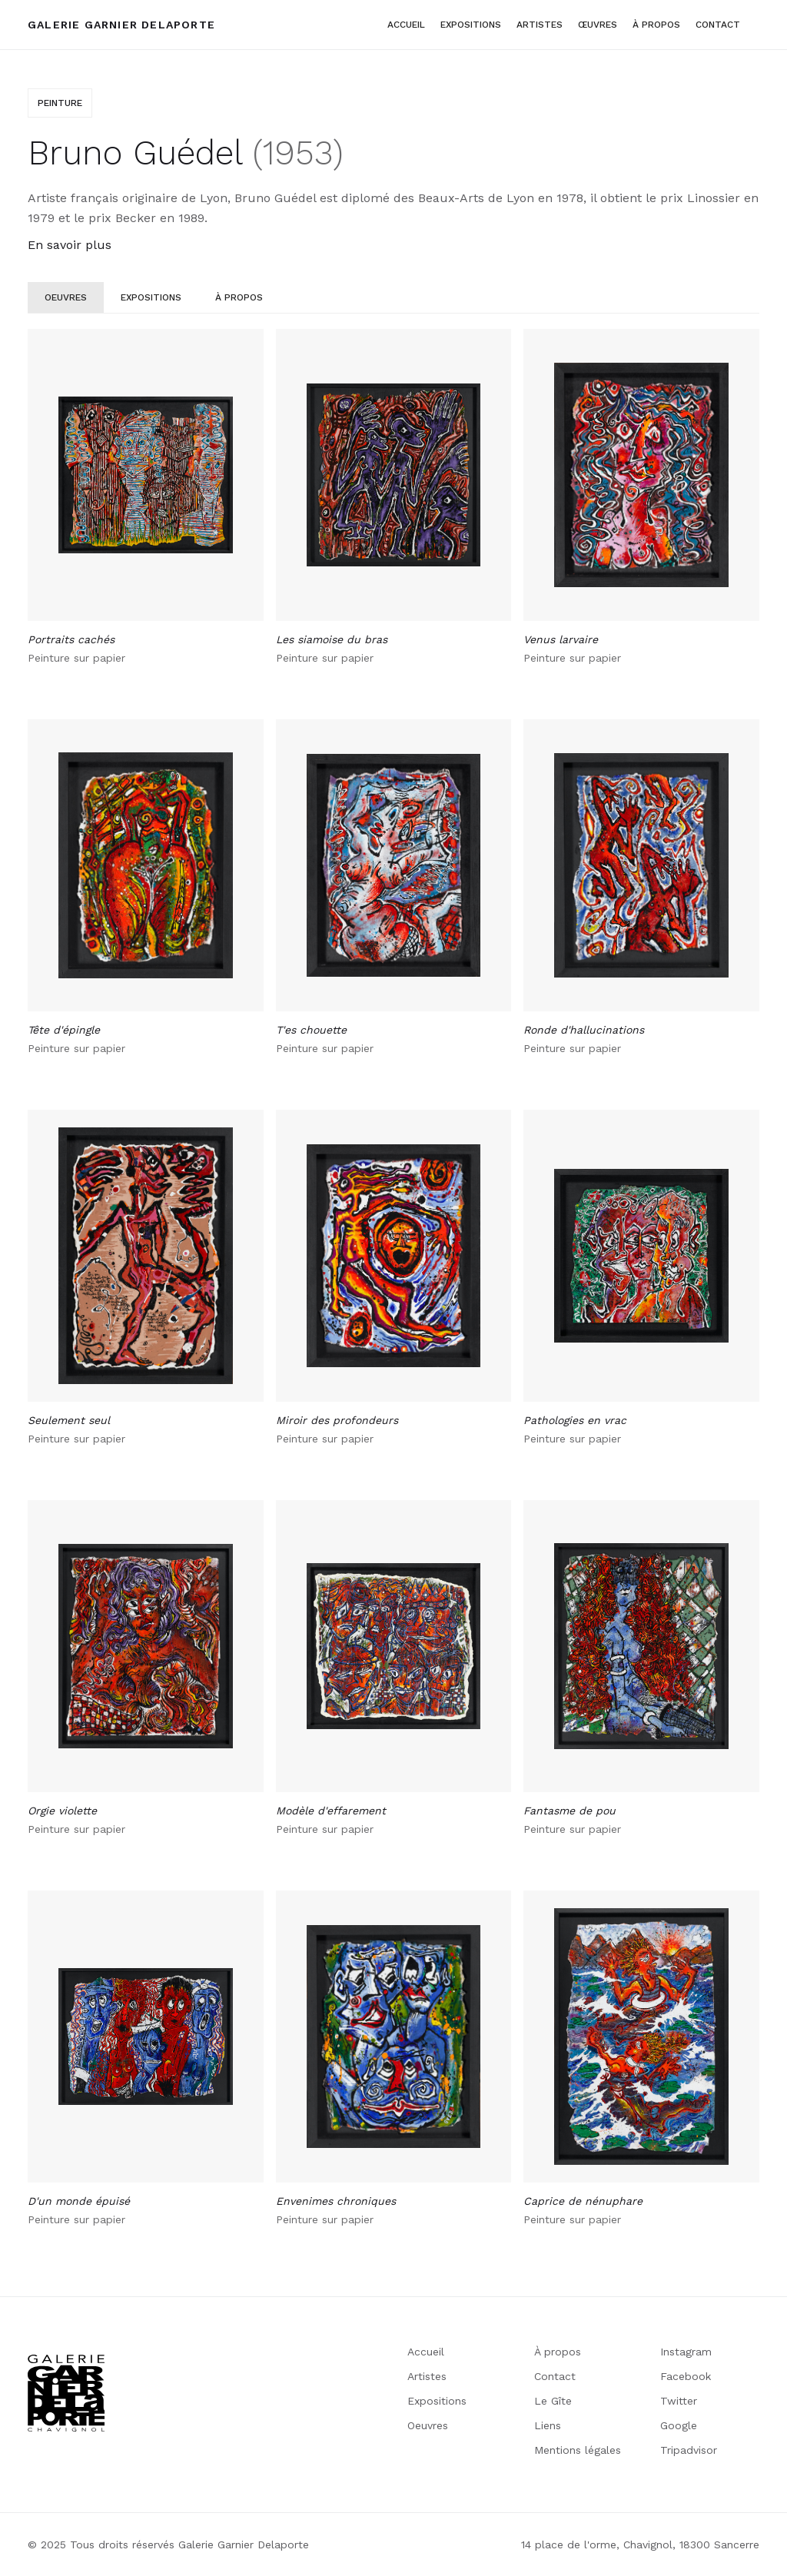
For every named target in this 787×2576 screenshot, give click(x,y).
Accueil (406, 24)
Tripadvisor (688, 2450)
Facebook (685, 2376)
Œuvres (597, 24)
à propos (656, 24)
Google (678, 2425)
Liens (547, 2425)
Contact (718, 24)
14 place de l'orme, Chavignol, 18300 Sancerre (640, 2544)
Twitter (678, 2401)
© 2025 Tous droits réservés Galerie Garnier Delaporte (168, 2544)
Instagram (686, 2351)
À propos (557, 2351)
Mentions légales (577, 2450)
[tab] (66, 297)
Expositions (470, 24)
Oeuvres (427, 2425)
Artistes (427, 2376)
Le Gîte (553, 2401)
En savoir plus (69, 244)
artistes (539, 24)
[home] (121, 24)
